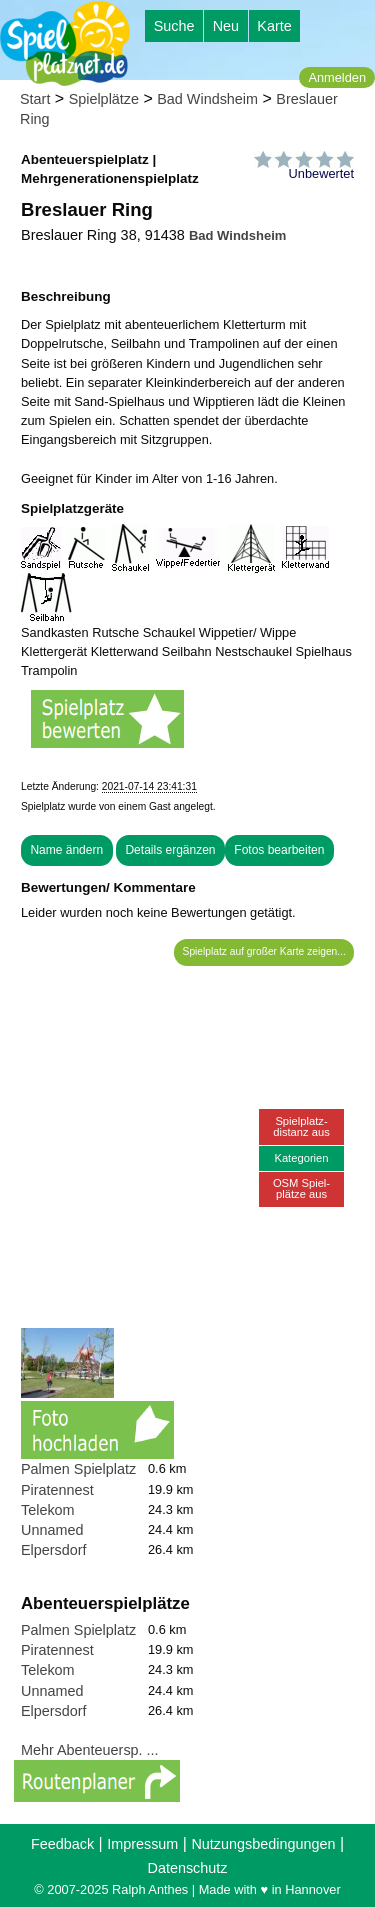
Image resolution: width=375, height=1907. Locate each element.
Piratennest (57, 1490)
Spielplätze (104, 99)
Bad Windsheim (207, 99)
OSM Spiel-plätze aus (301, 1188)
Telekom (48, 1510)
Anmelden (337, 77)
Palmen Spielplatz (78, 1469)
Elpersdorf (54, 1550)
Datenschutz (188, 1868)
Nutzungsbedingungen (263, 1844)
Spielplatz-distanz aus (301, 1126)
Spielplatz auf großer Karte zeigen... (264, 951)
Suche (174, 26)
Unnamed (52, 1530)
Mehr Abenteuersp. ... (90, 1750)
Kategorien (301, 1158)
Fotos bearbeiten (279, 850)
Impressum (142, 1844)
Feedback (62, 1844)
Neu (226, 26)
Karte (274, 26)
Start (35, 99)
